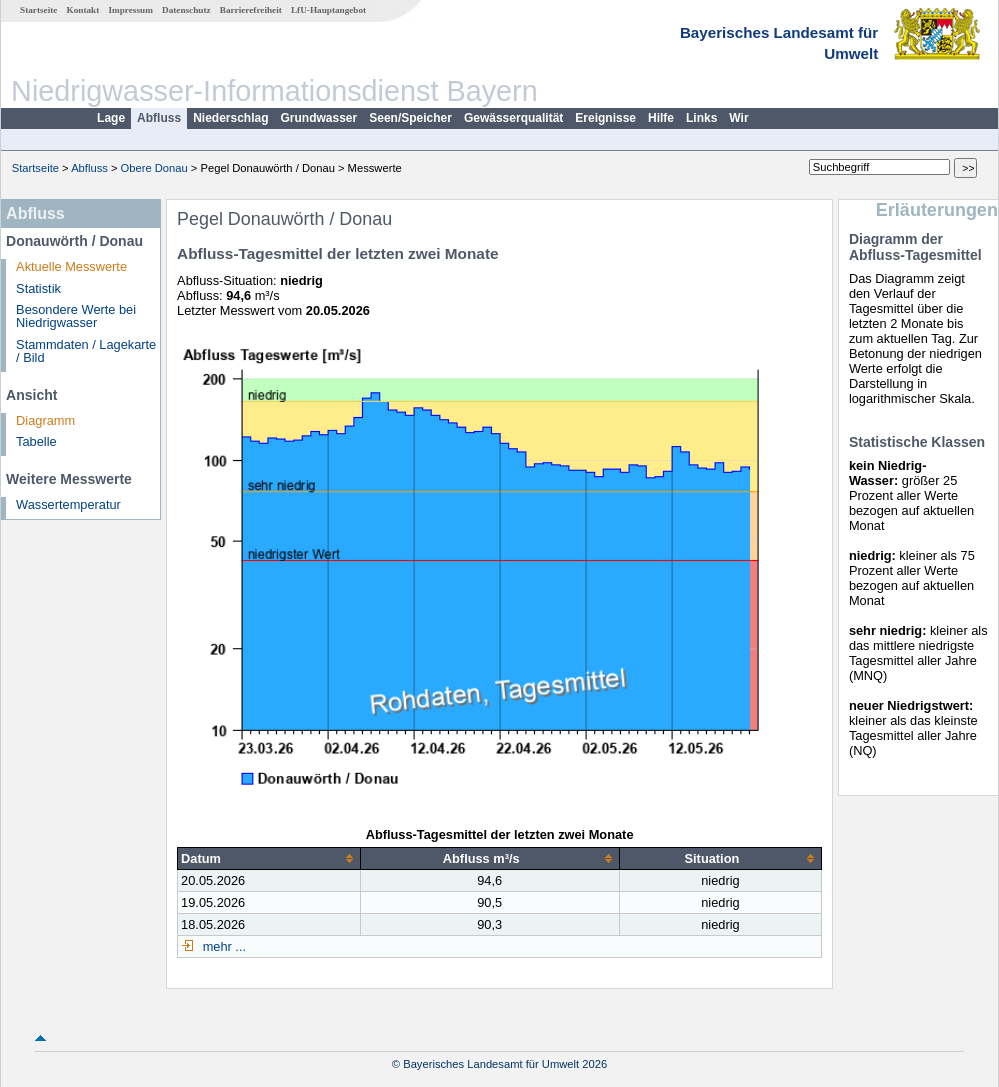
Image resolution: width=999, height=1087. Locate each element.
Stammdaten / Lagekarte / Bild (86, 351)
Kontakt (83, 10)
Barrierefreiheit (251, 10)
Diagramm (45, 420)
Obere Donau (154, 168)
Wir (738, 118)
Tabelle (36, 441)
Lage (111, 118)
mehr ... (222, 946)
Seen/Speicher (410, 118)
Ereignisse (605, 118)
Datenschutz (186, 10)
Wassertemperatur (68, 504)
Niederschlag (230, 118)
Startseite (38, 10)
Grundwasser (319, 118)
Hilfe (661, 118)
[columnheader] (269, 858)
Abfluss (159, 118)
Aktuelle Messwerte (71, 266)
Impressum (131, 10)
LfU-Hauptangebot (328, 10)
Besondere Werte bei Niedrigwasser (76, 316)
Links (701, 118)
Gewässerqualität (513, 118)
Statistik (38, 288)
